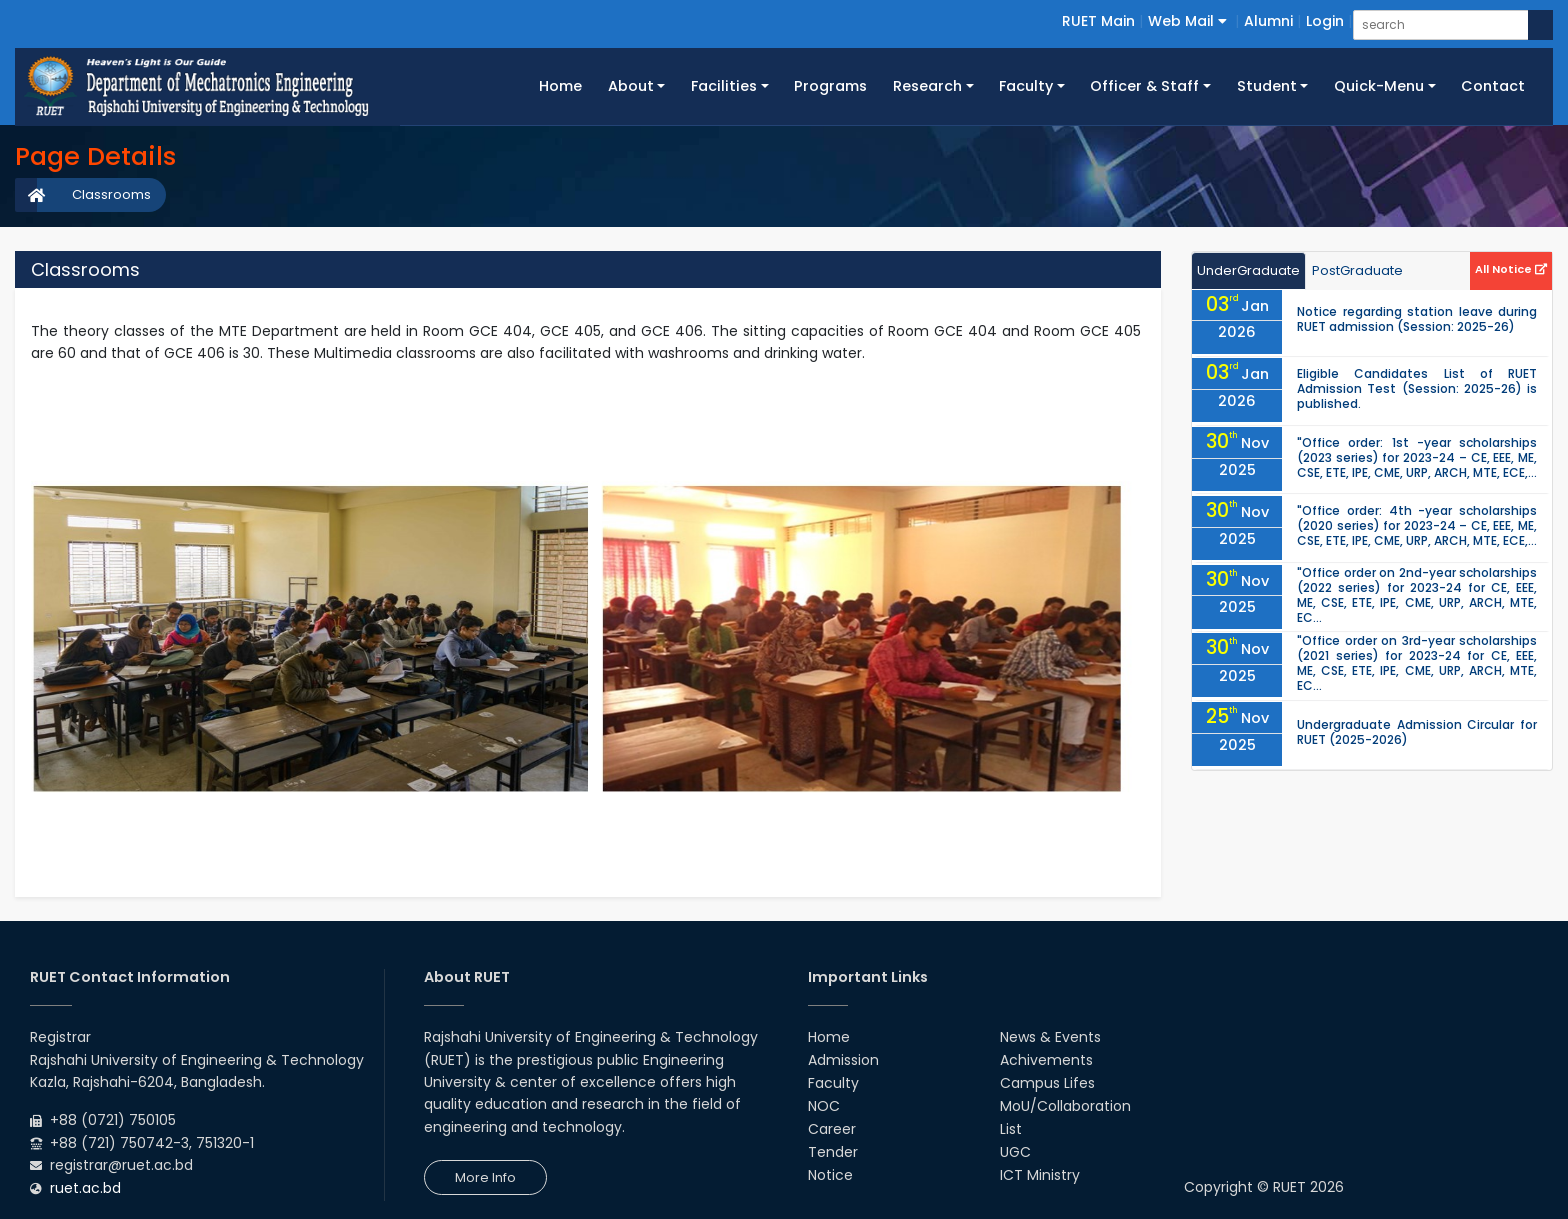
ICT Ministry (1040, 1175)
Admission (843, 1060)
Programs (830, 86)
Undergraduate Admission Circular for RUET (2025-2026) (1417, 732)
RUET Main (1098, 21)
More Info (485, 1177)
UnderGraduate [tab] (1248, 270)
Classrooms (111, 194)
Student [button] (1267, 86)
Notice (830, 1175)
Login (1325, 21)
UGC (1015, 1152)
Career (832, 1129)
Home (567, 85)
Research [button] (927, 86)
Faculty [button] (1026, 86)
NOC (824, 1106)
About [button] (631, 86)
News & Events (1050, 1037)
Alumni (1268, 21)
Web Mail (1187, 21)
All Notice (1511, 269)
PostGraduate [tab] (1357, 270)
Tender (833, 1152)
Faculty (833, 1083)
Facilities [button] (724, 86)
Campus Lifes (1047, 1083)
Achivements (1046, 1060)
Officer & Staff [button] (1144, 86)
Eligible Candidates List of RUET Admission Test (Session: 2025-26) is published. (1417, 388)
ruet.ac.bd (85, 1188)
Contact (1493, 86)
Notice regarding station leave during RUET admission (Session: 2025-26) (1417, 319)
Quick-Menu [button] (1379, 86)
